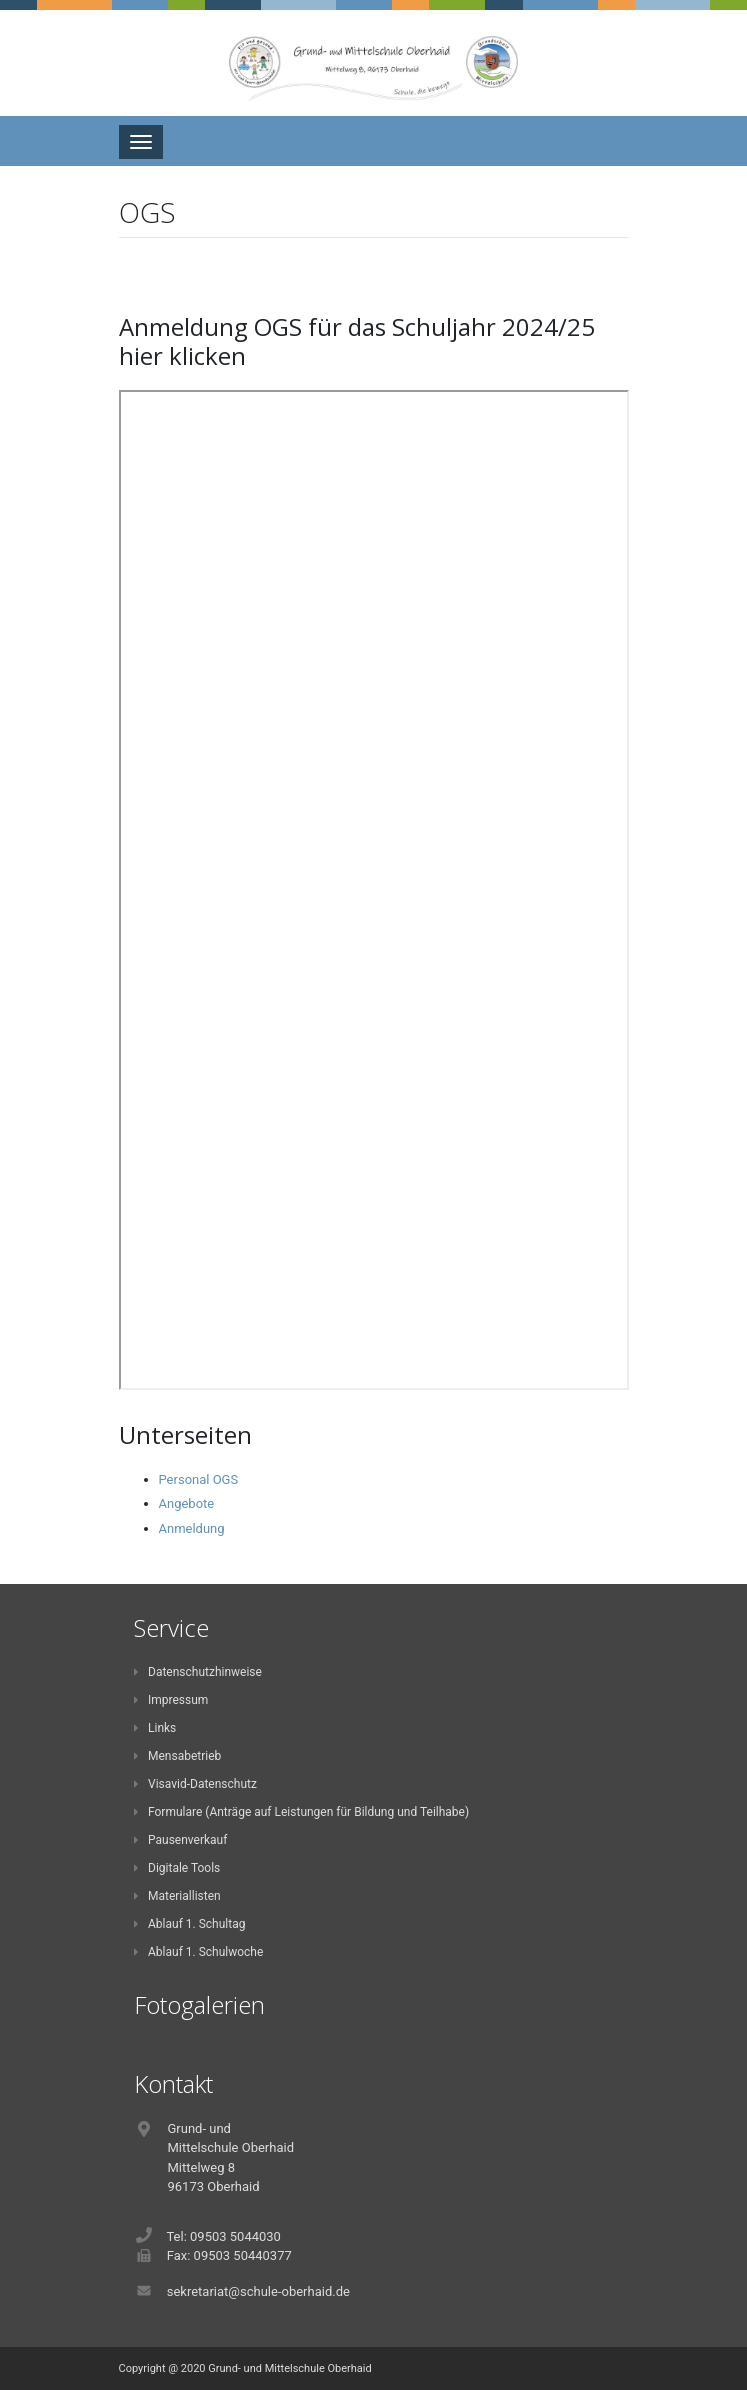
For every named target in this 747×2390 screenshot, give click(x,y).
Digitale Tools (177, 1868)
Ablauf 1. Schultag (190, 1924)
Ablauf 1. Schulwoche (199, 1952)
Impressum (171, 1700)
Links (155, 1728)
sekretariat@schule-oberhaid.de (258, 2291)
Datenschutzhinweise (198, 1672)
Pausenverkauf (181, 1840)
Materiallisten (177, 1896)
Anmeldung (192, 1528)
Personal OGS (199, 1479)
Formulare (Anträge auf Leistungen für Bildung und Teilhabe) (302, 1812)
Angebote (187, 1503)
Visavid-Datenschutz (195, 1784)
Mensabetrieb (178, 1756)
